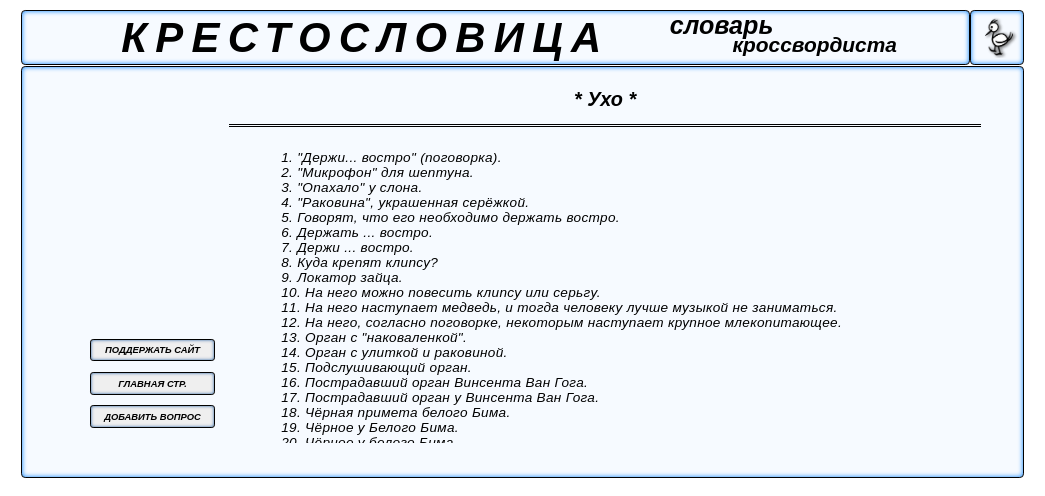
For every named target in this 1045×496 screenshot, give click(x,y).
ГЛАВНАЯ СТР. (152, 383)
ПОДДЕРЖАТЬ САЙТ (152, 349)
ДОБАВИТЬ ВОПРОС (152, 416)
